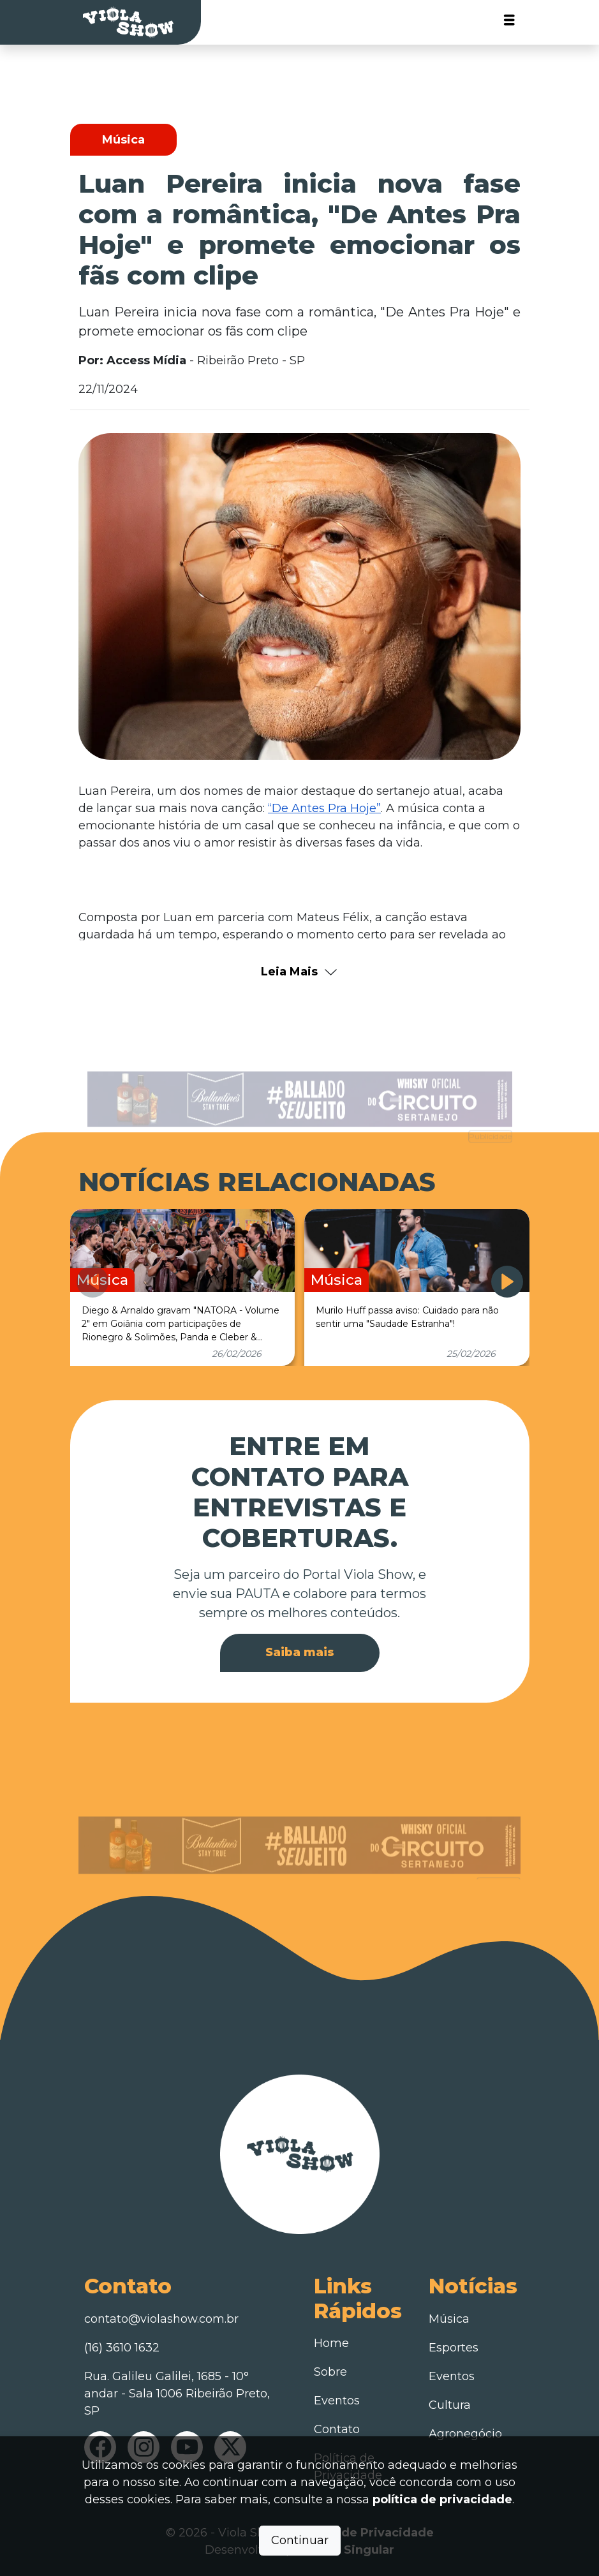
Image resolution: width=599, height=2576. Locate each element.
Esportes (453, 2348)
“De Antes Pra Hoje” (324, 808)
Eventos (337, 2401)
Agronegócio (465, 2434)
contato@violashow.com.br (161, 2319)
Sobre (330, 2372)
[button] (507, 1282)
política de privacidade (442, 2499)
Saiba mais (299, 1652)
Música (449, 2319)
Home (331, 2343)
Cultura (450, 2405)
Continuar (300, 2540)
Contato (337, 2429)
